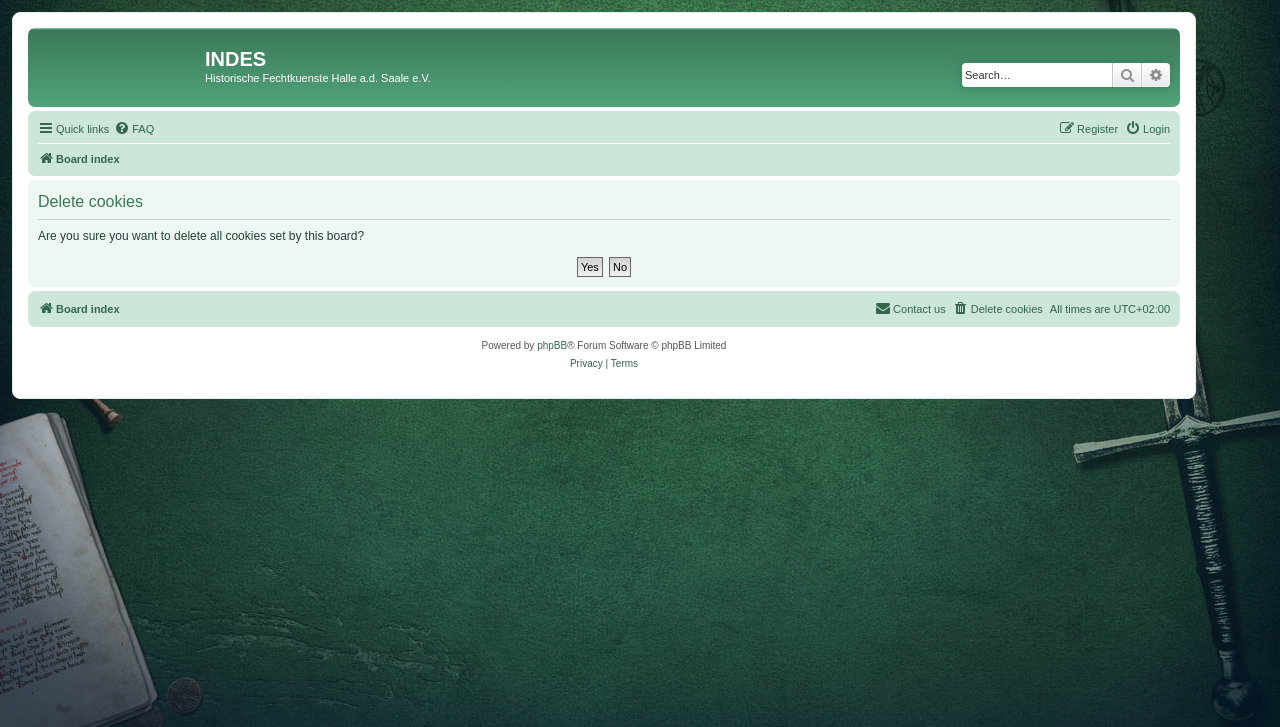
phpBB (552, 345)
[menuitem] (134, 129)
